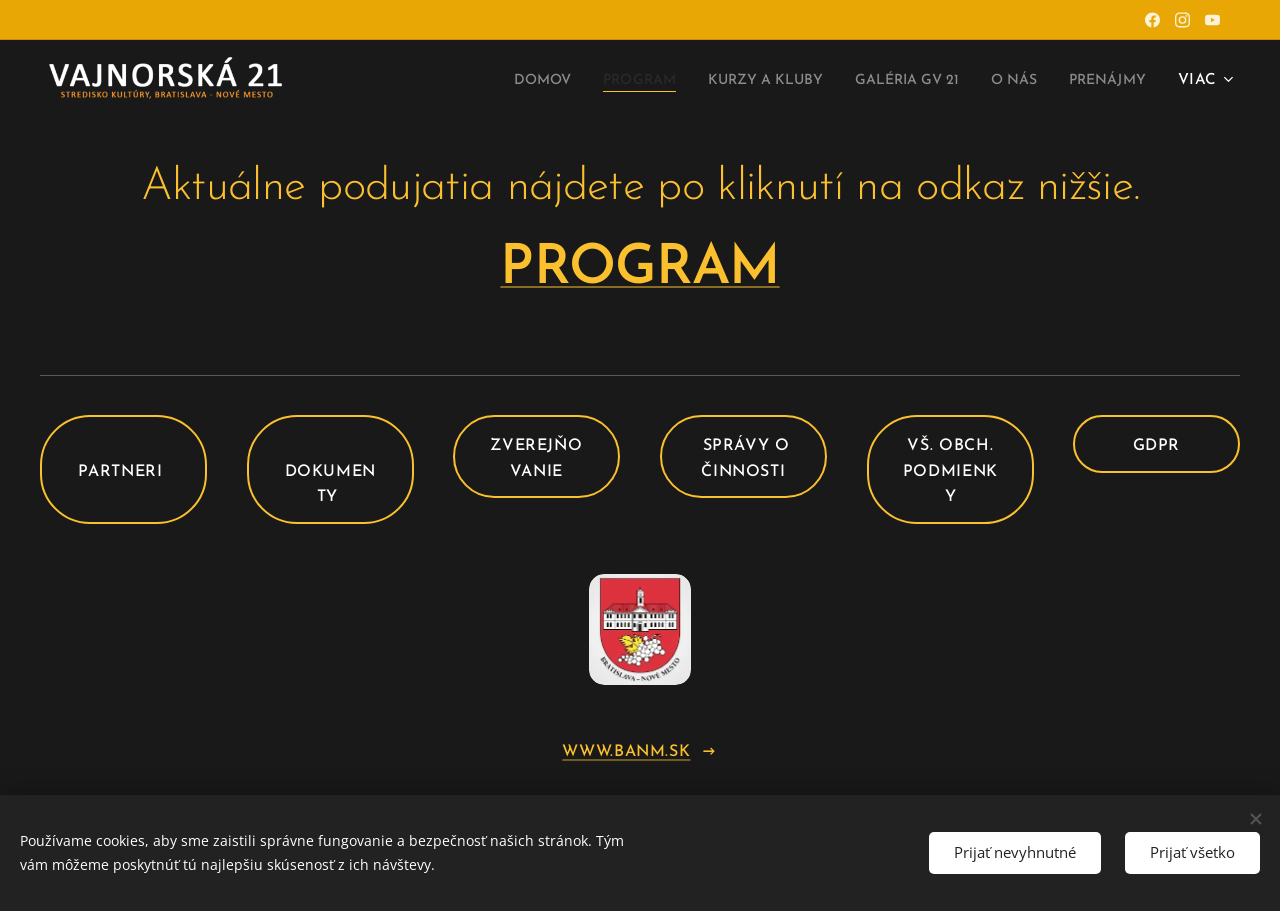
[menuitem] (480, 81)
